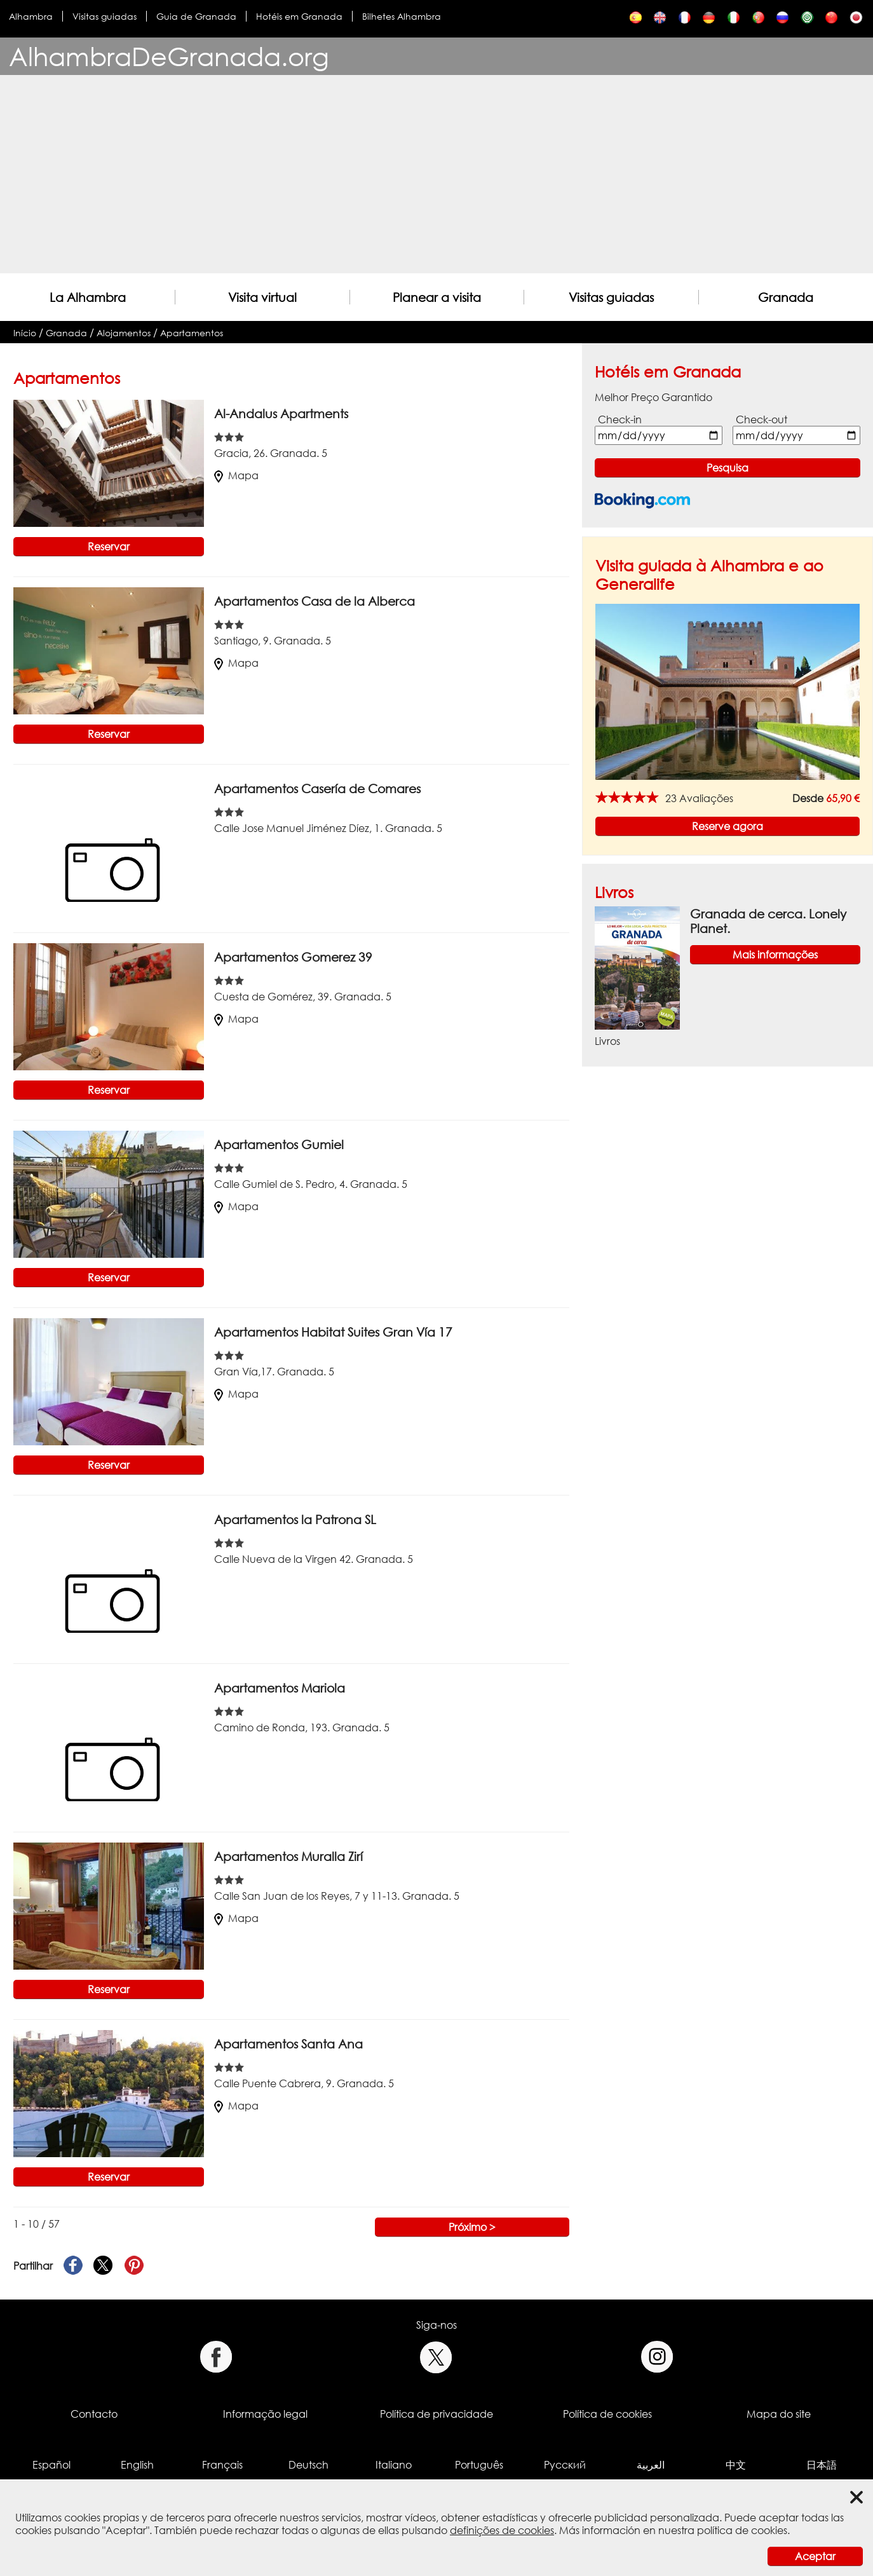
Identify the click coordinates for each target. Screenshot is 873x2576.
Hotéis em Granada (299, 16)
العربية (651, 2464)
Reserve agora (727, 826)
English (137, 2464)
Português (479, 2464)
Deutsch (308, 2464)
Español (51, 2464)
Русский (565, 2464)
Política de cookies (607, 2414)
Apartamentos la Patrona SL (295, 1519)
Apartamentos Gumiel (279, 1144)
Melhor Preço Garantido (653, 397)
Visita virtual (262, 297)
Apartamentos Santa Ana (288, 2043)
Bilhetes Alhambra (401, 16)
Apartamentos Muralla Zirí (288, 1856)
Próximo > (472, 2227)
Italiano (394, 2464)
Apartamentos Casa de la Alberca (314, 601)
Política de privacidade (436, 2414)
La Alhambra (88, 297)
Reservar (109, 546)
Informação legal (265, 2414)
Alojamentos (124, 332)
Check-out (761, 419)
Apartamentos (191, 332)
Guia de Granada (196, 16)
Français (222, 2464)
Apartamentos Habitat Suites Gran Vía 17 (333, 1332)
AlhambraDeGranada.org (169, 56)
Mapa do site (779, 2414)
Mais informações (775, 954)
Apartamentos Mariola (279, 1687)
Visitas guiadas (104, 16)
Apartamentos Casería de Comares (317, 788)
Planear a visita (437, 297)
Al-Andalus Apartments (281, 413)
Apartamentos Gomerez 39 (296, 957)
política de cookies (742, 2530)
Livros (614, 892)
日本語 (821, 2464)
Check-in (620, 419)
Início (24, 332)
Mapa (236, 475)
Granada (785, 297)
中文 (736, 2464)
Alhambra (31, 16)
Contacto (94, 2414)
